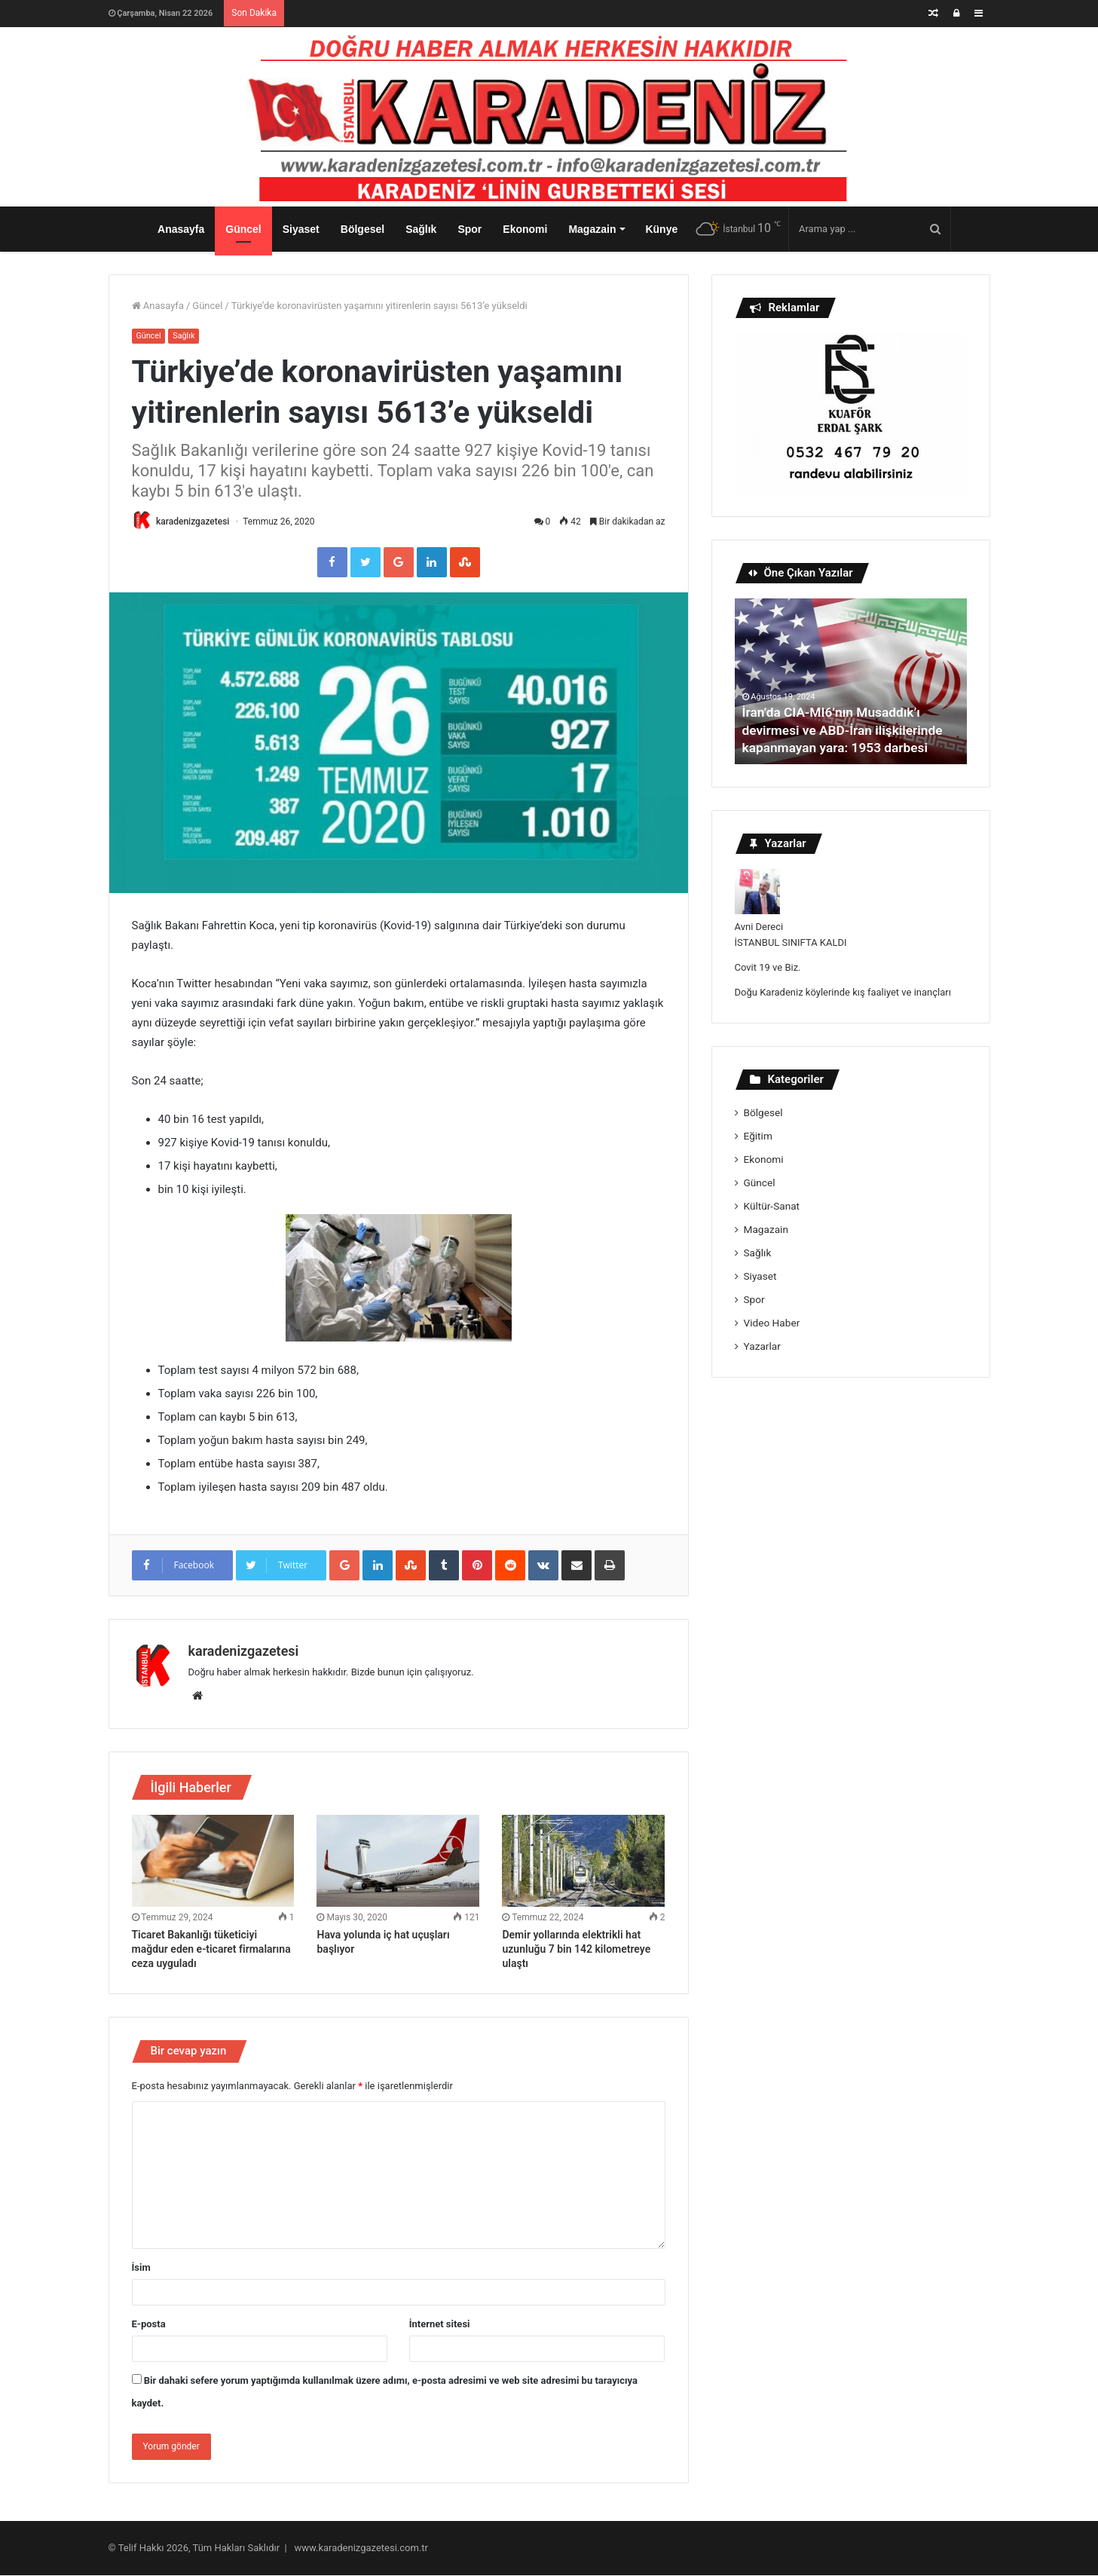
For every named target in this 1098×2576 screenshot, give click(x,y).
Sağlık (420, 229)
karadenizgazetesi (195, 521)
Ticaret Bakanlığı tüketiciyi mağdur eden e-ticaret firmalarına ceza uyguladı (211, 1949)
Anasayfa (181, 229)
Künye (661, 229)
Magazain (592, 229)
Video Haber (772, 1323)
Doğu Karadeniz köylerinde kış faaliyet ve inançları (843, 992)
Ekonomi (525, 229)
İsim (141, 2268)
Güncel (243, 229)
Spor (469, 229)
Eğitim (758, 1136)
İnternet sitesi (439, 2324)
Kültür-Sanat (772, 1206)
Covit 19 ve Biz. (768, 967)
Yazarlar (762, 1346)
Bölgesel (362, 229)
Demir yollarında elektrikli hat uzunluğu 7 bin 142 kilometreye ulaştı (576, 1949)
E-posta (149, 2324)
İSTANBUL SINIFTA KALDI (791, 942)
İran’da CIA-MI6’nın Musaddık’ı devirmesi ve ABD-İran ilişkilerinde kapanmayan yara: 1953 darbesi (846, 730)
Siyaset (301, 229)
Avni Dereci (759, 926)
